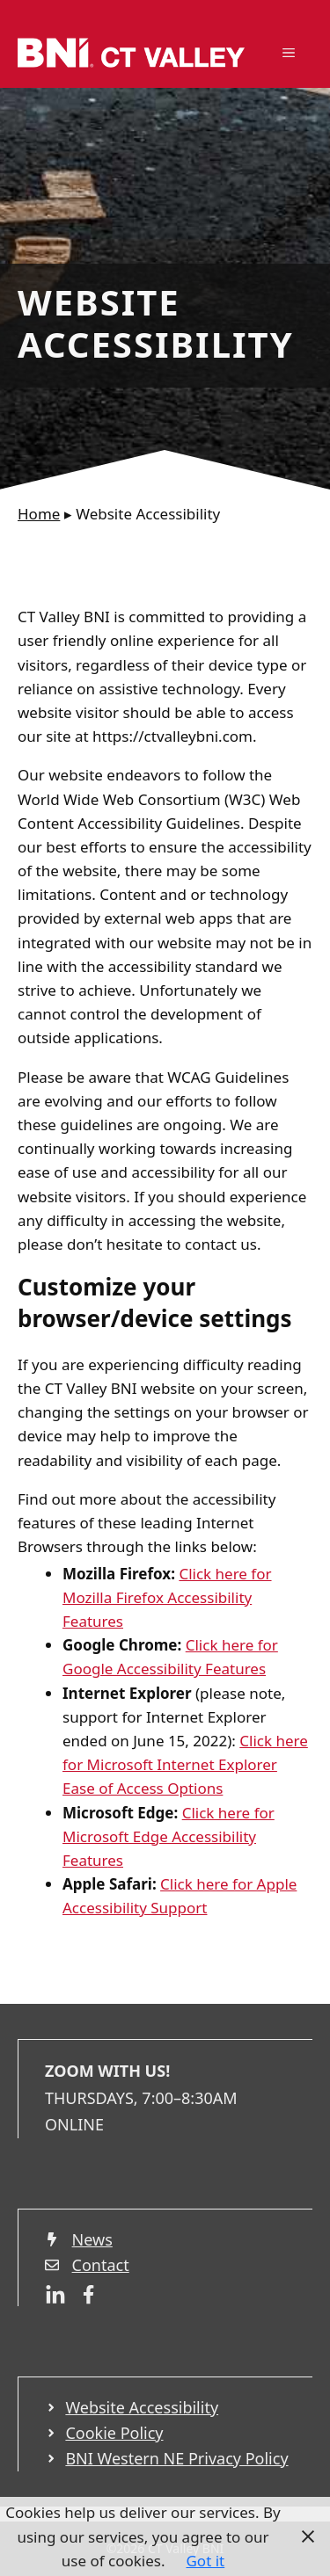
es (115, 1860)
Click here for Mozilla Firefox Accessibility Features (167, 1597)
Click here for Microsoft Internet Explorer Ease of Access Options (185, 1764)
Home (39, 514)
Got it (205, 2561)
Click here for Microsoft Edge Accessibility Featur (168, 1836)
